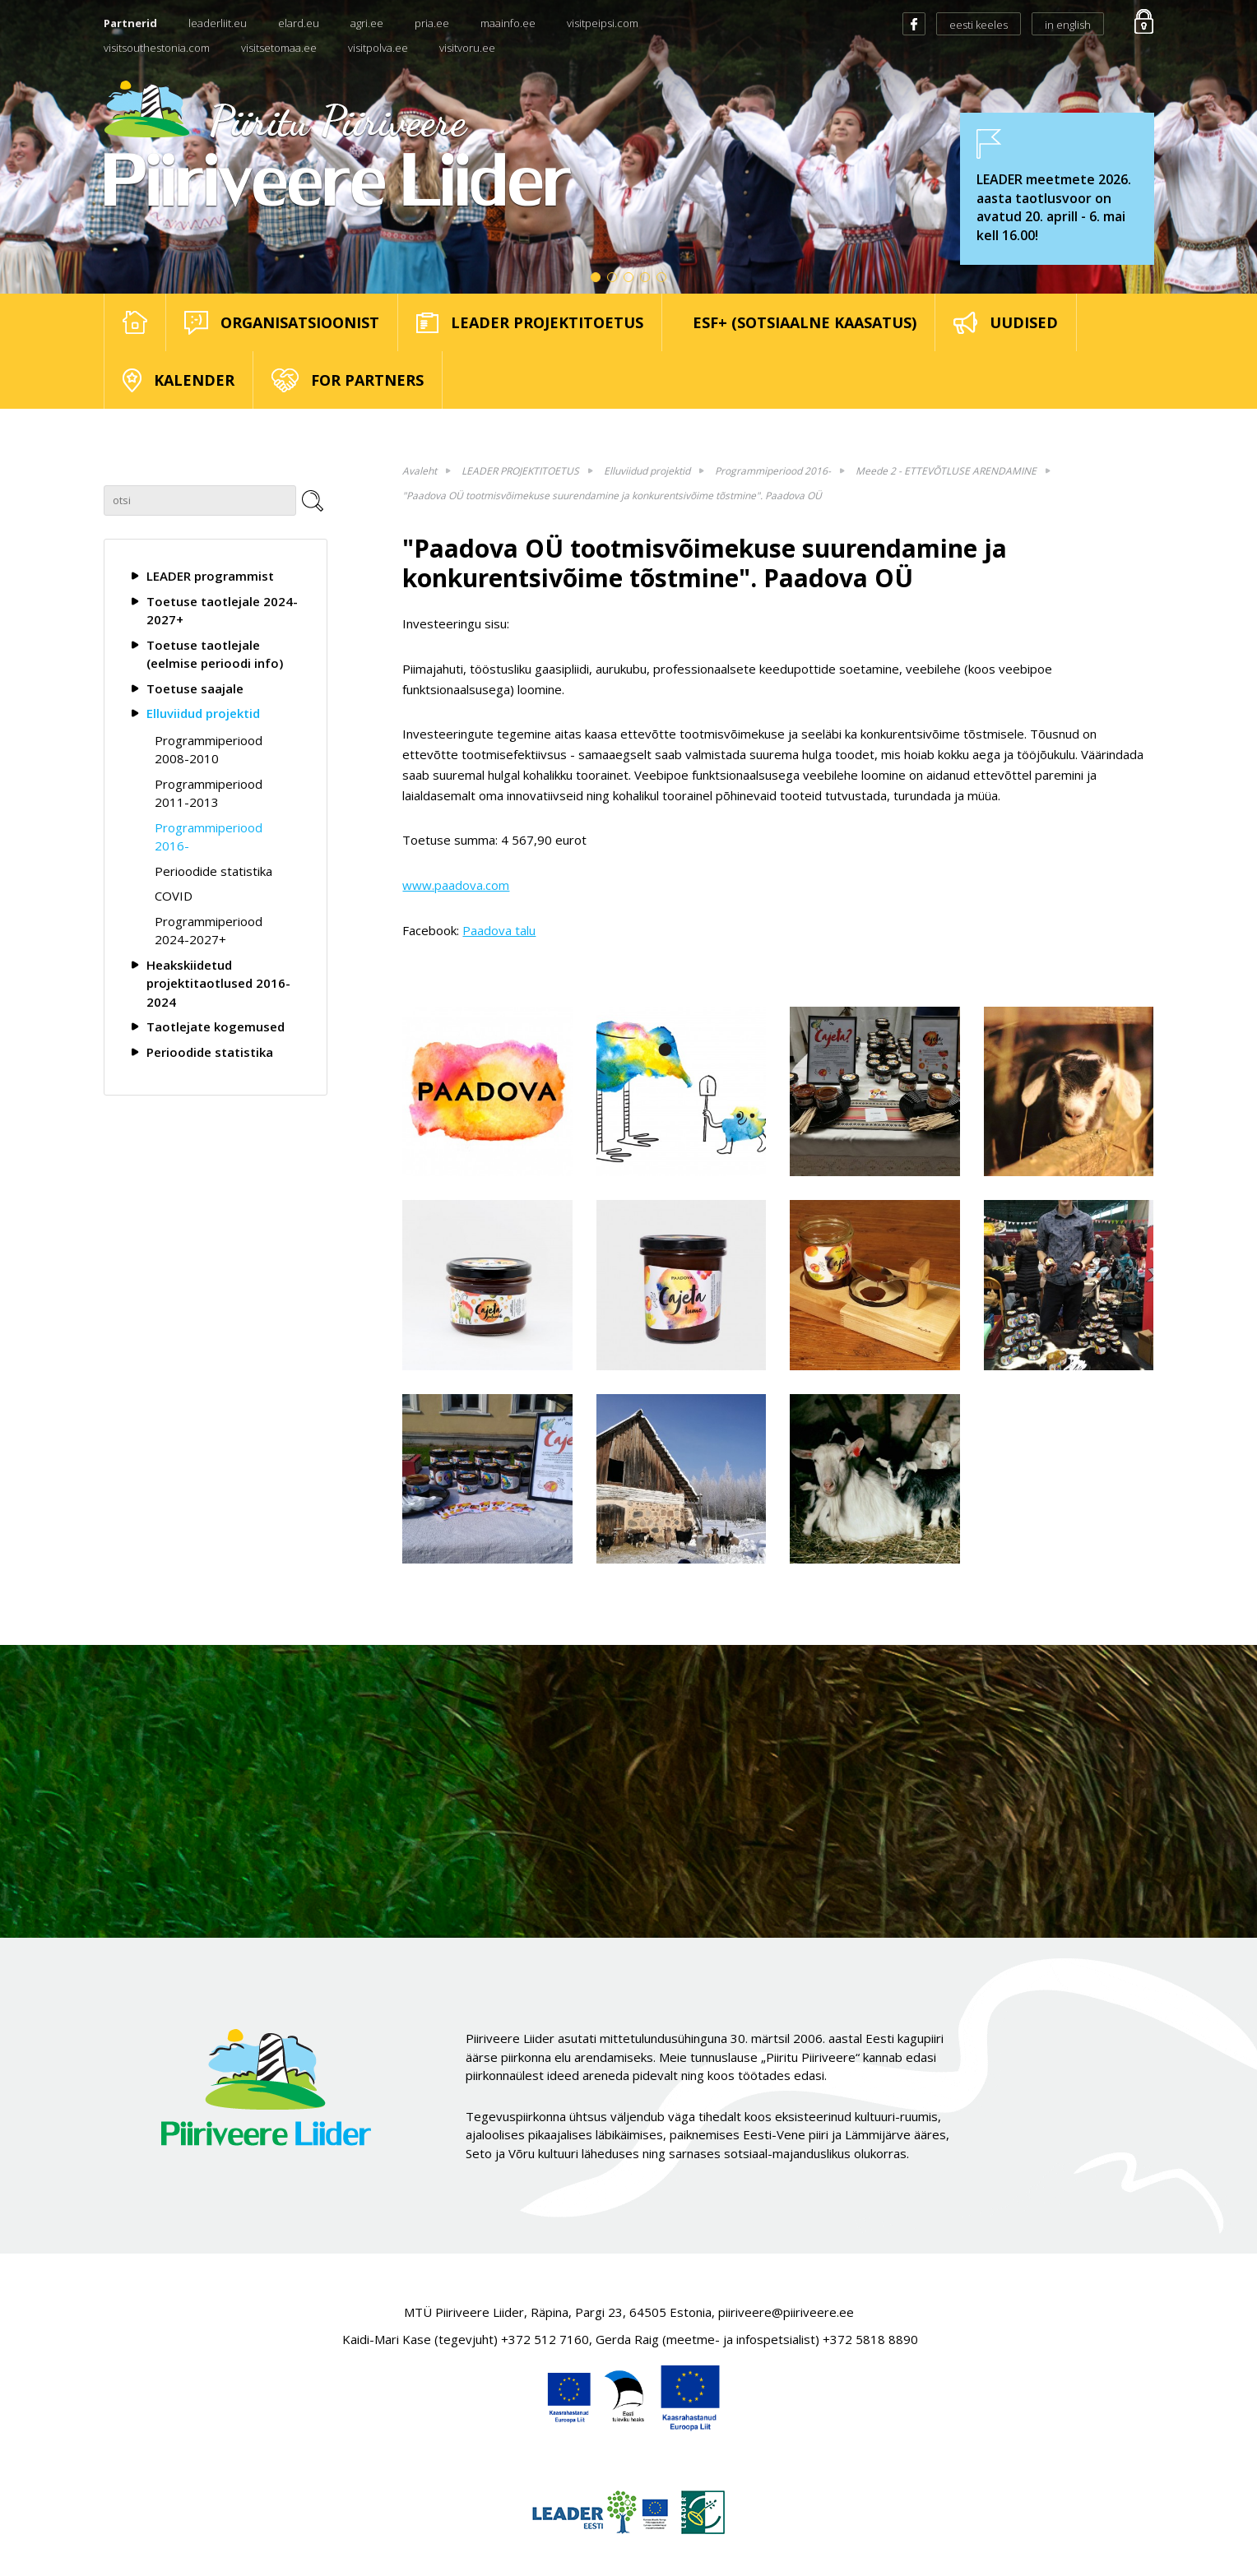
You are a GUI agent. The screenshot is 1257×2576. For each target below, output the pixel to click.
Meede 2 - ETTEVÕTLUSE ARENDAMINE (946, 471)
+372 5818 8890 (870, 2339)
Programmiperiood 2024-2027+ (208, 930)
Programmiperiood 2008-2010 (208, 749)
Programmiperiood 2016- (208, 837)
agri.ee (366, 23)
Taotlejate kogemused (215, 1026)
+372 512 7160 (545, 2339)
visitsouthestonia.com (157, 47)
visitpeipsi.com (602, 23)
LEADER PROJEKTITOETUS (520, 471)
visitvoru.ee (467, 47)
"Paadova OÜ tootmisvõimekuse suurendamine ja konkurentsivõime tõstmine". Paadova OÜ (612, 496)
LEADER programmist (210, 576)
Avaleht (419, 471)
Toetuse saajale (195, 688)
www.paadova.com (455, 885)
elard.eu (298, 23)
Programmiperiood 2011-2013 (208, 793)
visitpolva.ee (378, 47)
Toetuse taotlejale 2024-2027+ (222, 610)
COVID (173, 895)
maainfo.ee (508, 23)
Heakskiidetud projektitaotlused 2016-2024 (218, 983)
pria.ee (432, 23)
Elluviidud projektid (203, 713)
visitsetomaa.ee (279, 47)
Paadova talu (499, 930)
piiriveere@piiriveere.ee (786, 2312)
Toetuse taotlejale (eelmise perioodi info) (214, 654)
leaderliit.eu (217, 23)
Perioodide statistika (213, 871)
